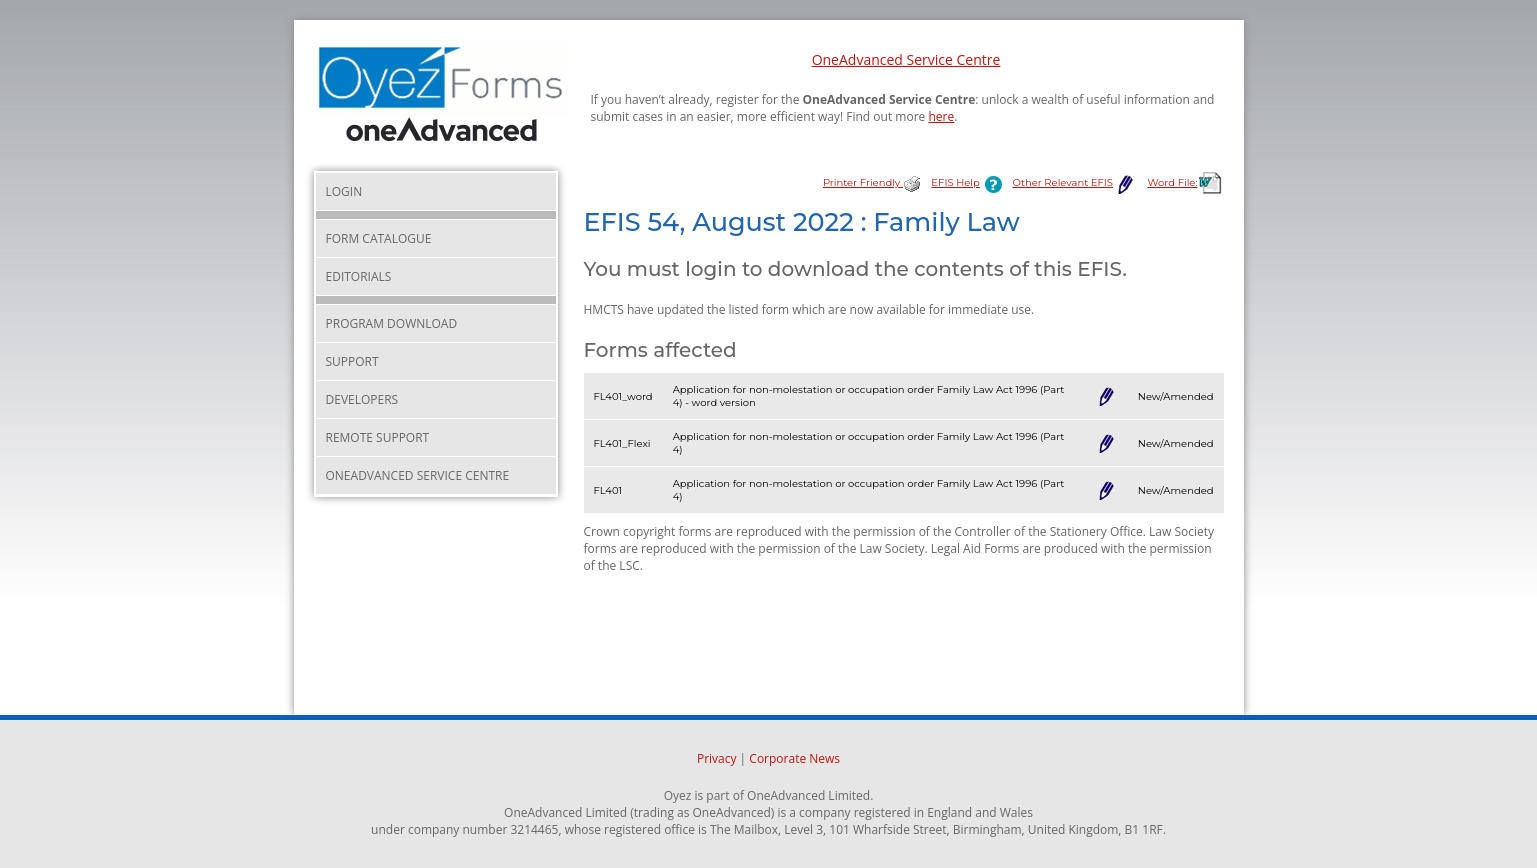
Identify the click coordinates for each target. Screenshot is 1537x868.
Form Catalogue (379, 238)
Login (344, 191)
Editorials (359, 276)
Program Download (392, 323)
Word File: (1186, 182)
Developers (362, 399)
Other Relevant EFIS (1074, 182)
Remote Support (378, 437)
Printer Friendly (872, 182)
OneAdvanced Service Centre (906, 59)
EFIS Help (970, 182)
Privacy (717, 758)
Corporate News (794, 758)
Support (352, 361)
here (941, 116)
